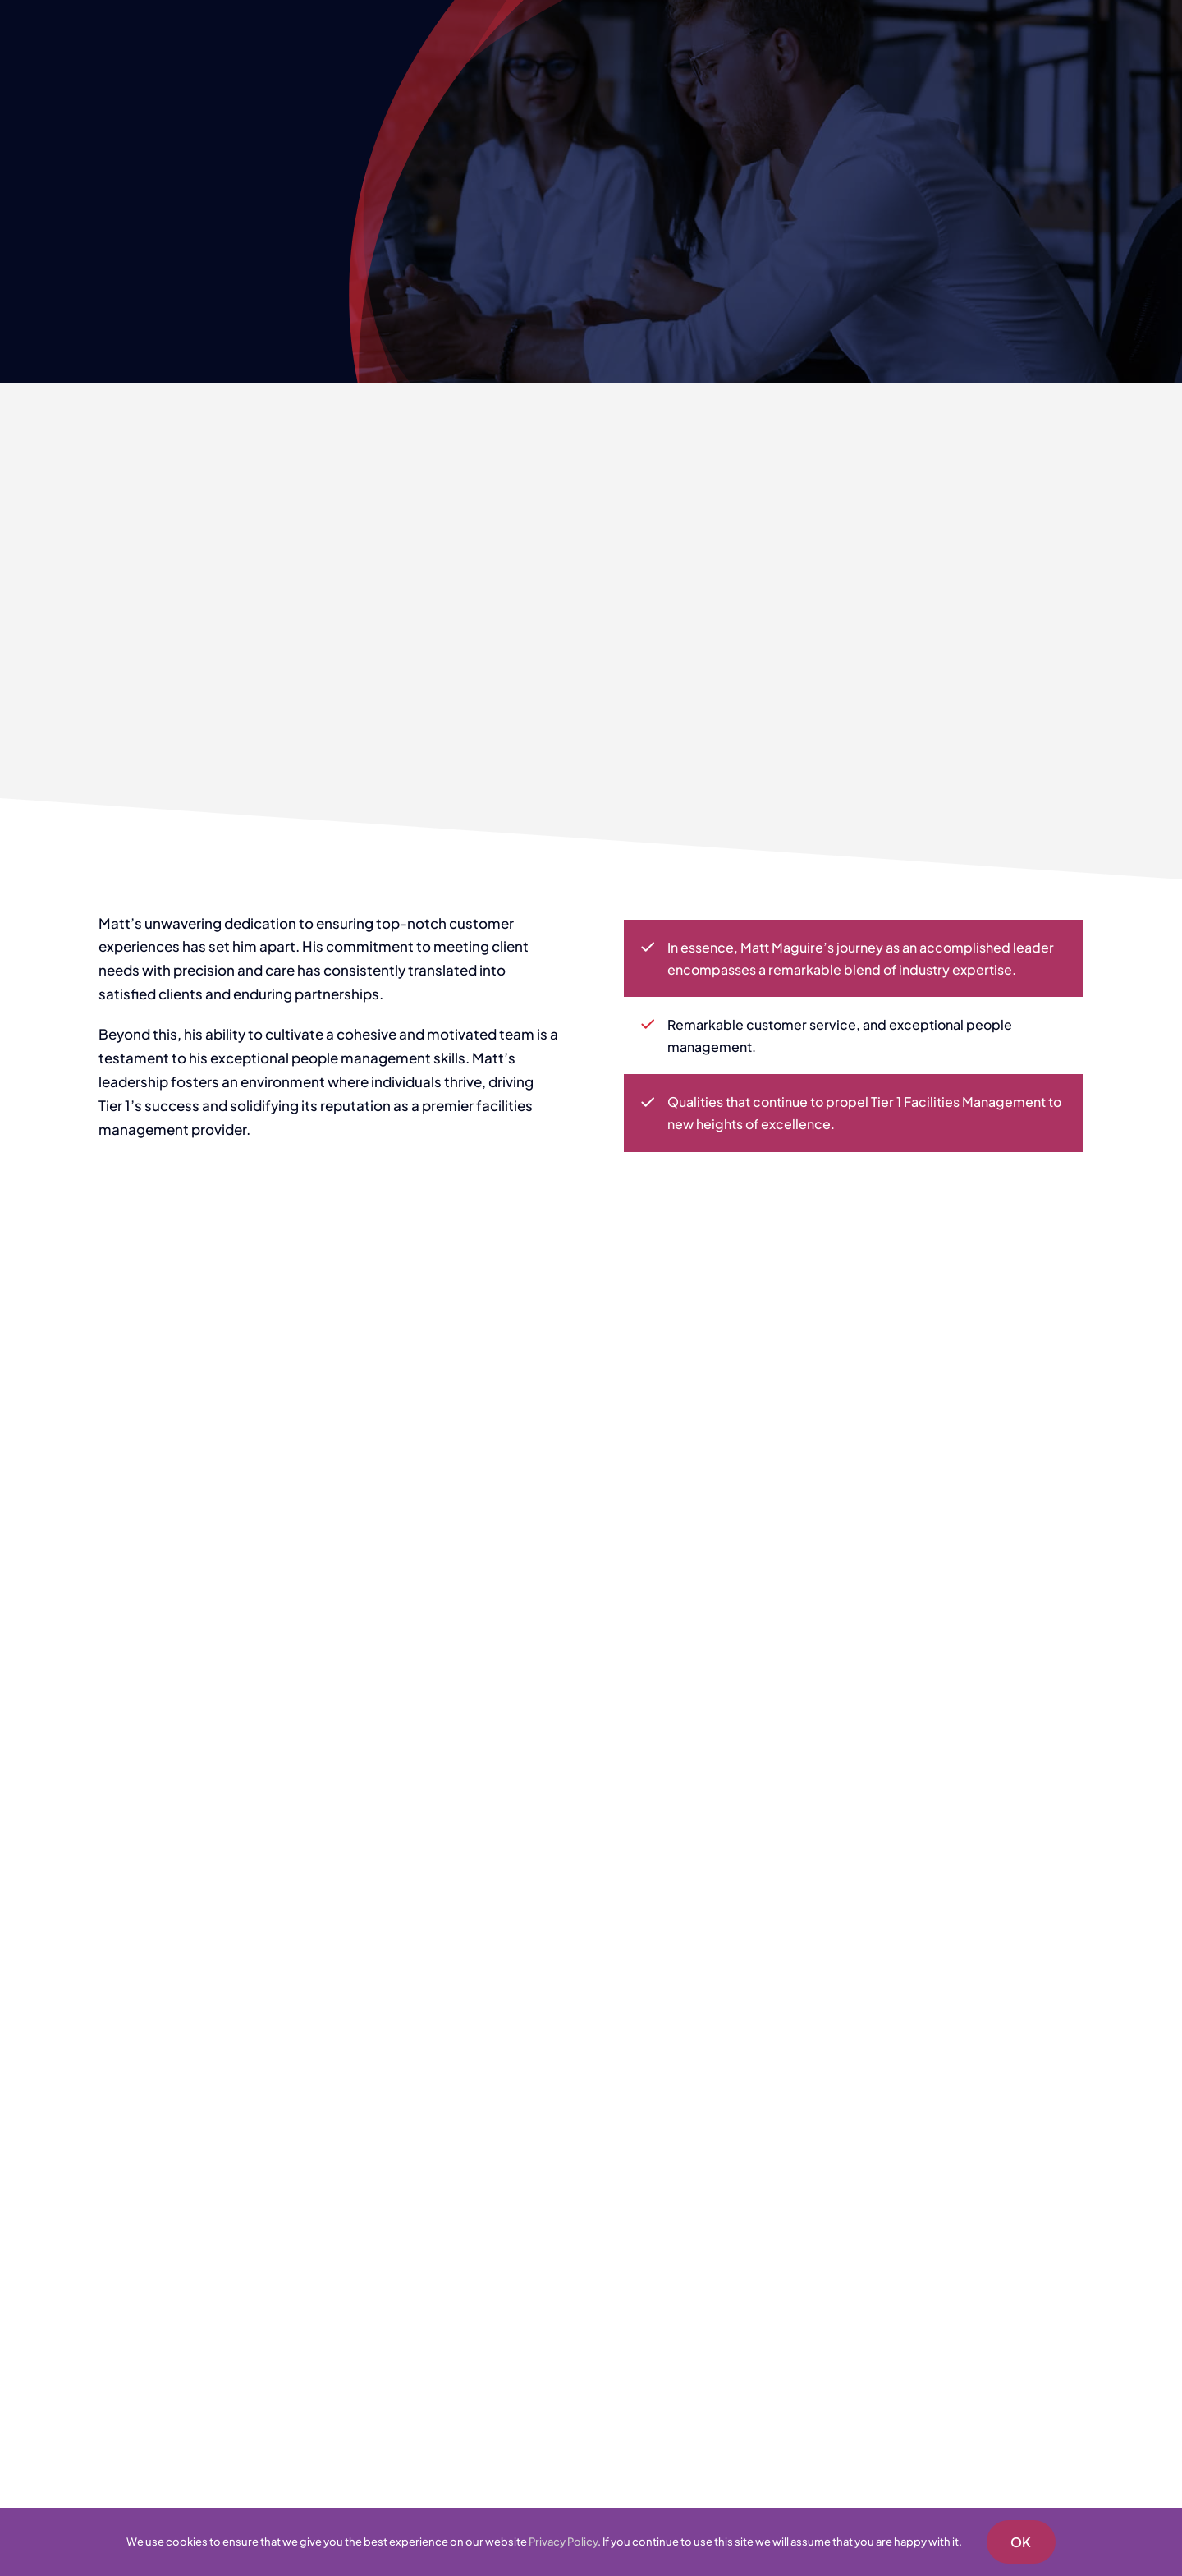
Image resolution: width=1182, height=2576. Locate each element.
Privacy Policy (563, 2541)
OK (1020, 2542)
